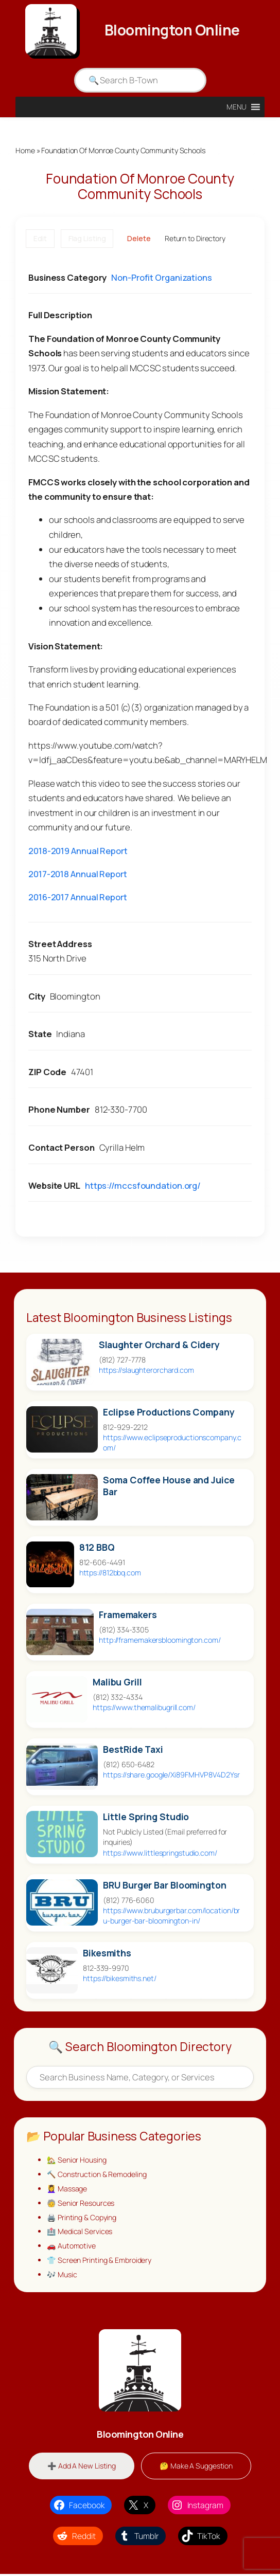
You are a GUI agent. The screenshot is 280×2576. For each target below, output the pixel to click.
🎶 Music (62, 2276)
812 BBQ (97, 1548)
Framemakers (128, 1615)
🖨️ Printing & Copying (82, 2218)
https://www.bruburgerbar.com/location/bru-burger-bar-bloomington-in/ (171, 1916)
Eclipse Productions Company (168, 1412)
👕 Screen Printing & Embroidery (99, 2261)
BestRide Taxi (133, 1750)
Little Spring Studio (146, 1817)
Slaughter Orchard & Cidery (159, 1345)
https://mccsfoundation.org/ (143, 1185)
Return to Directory (195, 239)
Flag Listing (87, 239)
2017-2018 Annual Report (77, 874)
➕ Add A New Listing (81, 2468)
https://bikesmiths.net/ (119, 1978)
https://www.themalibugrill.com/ (144, 1708)
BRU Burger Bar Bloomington (164, 1885)
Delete (138, 239)
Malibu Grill (117, 1683)
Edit (40, 239)
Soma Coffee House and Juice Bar (168, 1486)
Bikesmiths (107, 1953)
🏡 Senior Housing (77, 2160)
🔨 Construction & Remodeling (97, 2175)
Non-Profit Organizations (161, 277)
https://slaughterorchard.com (146, 1370)
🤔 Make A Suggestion (196, 2468)
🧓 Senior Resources (81, 2203)
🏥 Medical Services (80, 2233)
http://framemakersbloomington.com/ (160, 1640)
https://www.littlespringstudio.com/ (160, 1853)
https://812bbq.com (110, 1573)
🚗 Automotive (71, 2247)
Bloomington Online (172, 30)
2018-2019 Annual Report (78, 851)
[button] (236, 107)
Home (25, 150)
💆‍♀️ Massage (67, 2189)
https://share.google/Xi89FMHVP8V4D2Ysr (171, 1775)
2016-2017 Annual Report (77, 897)
